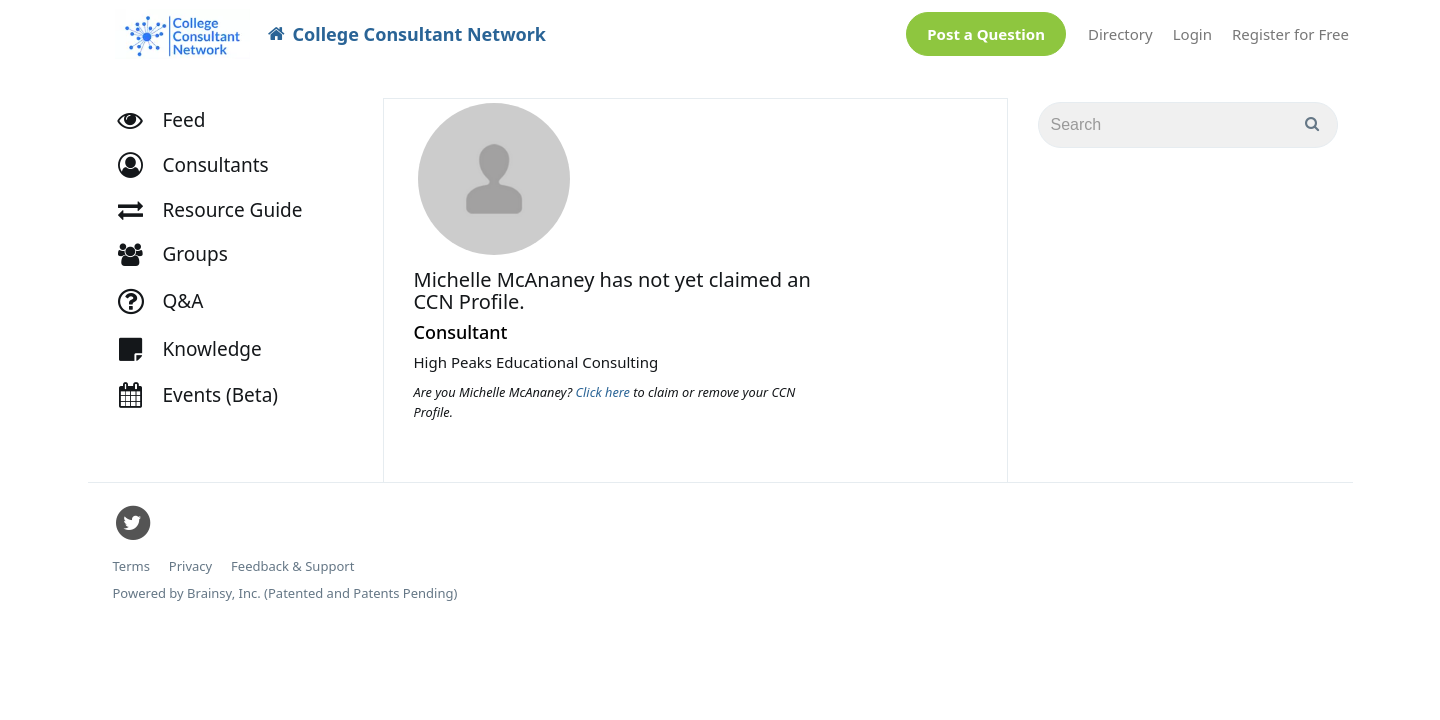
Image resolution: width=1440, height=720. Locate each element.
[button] (202, 155)
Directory (1120, 29)
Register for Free (1290, 29)
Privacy (190, 556)
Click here (605, 382)
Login (1192, 29)
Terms (131, 556)
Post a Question (986, 29)
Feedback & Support (292, 556)
